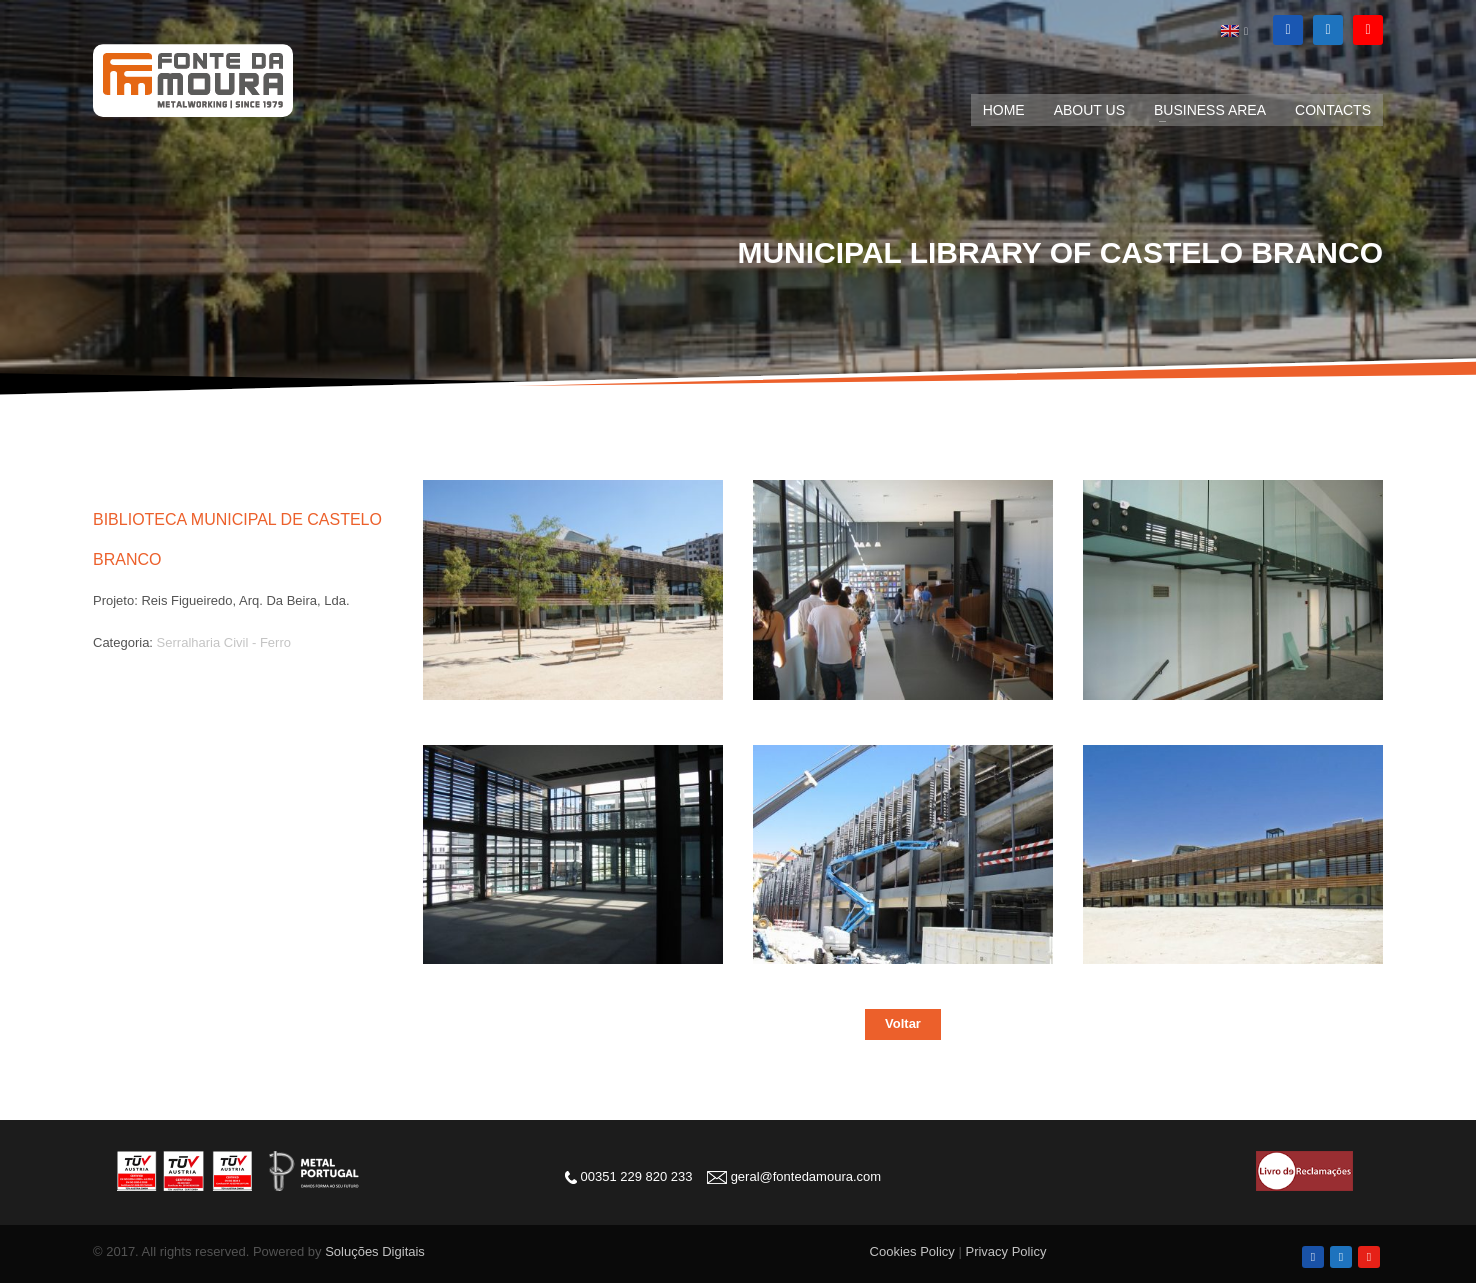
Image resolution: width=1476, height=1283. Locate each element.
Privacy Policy (1005, 1251)
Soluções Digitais (375, 1251)
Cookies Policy (912, 1251)
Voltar (903, 1023)
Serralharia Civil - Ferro (224, 642)
